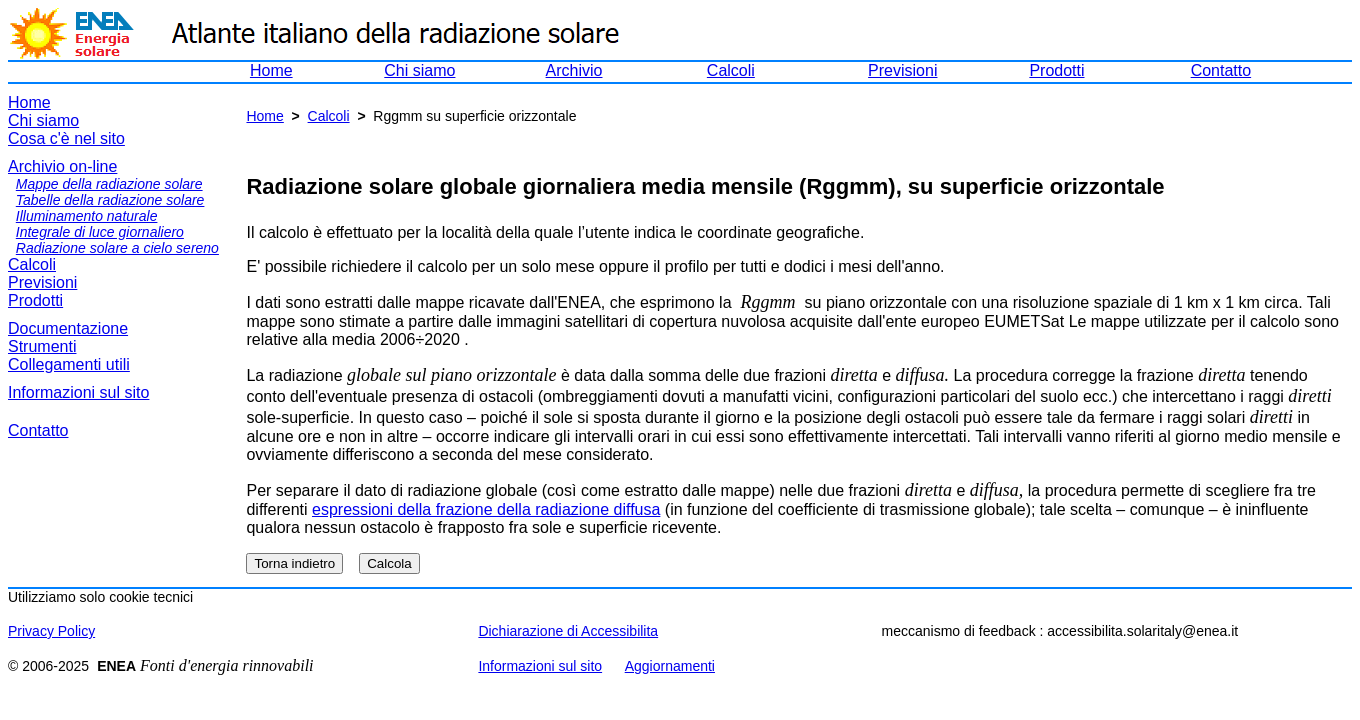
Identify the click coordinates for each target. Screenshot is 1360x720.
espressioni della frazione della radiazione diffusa (486, 509)
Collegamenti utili (69, 364)
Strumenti (42, 346)
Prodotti (1056, 70)
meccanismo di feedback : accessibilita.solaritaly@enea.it (1060, 631)
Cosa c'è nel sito (66, 138)
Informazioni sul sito (78, 392)
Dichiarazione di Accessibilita (568, 631)
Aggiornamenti (670, 666)
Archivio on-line (62, 166)
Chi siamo (419, 70)
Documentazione (68, 328)
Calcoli (731, 70)
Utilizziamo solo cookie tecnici (100, 597)
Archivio (574, 70)
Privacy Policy (51, 631)
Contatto (1221, 70)
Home (271, 70)
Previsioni (902, 70)
